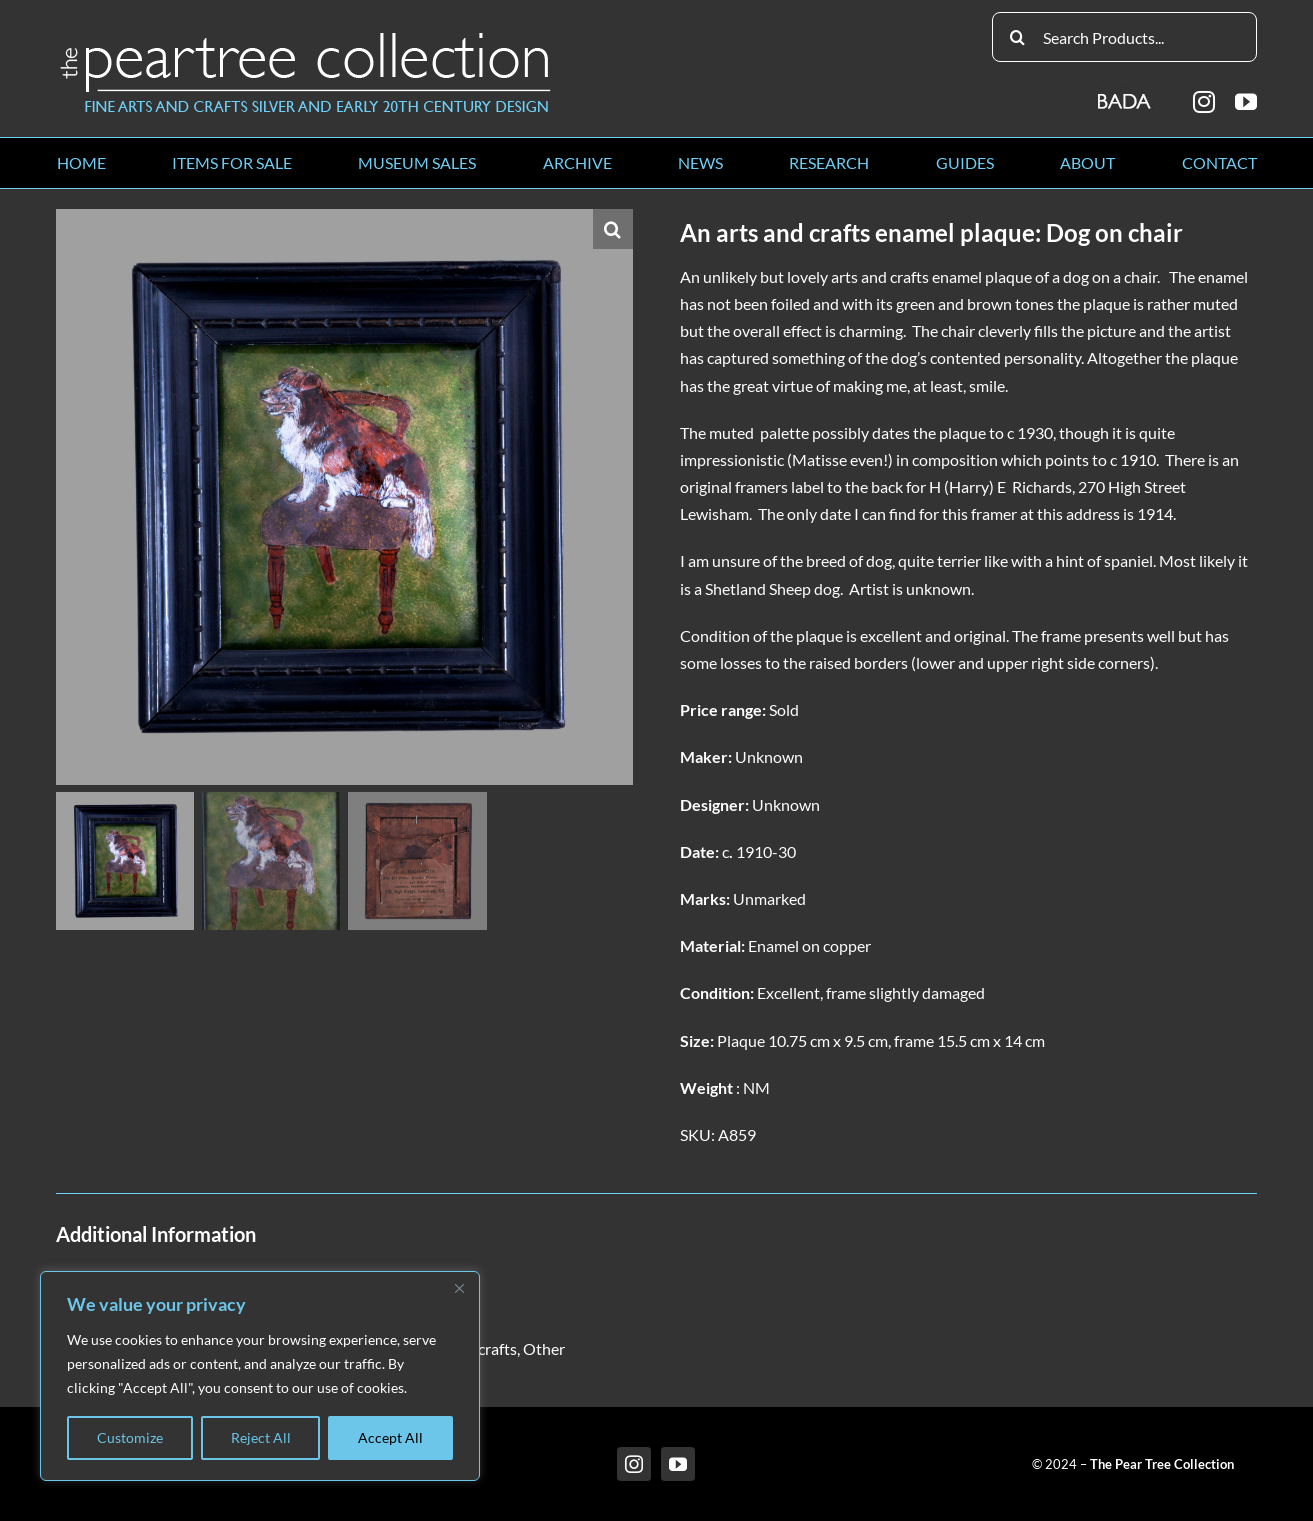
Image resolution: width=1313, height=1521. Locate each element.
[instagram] (1204, 102)
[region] (260, 1376)
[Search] (1017, 37)
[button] (613, 229)
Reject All (261, 1437)
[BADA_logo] (1125, 94)
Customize (130, 1437)
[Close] (459, 1288)
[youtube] (1246, 102)
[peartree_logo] (306, 36)
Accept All (390, 1437)
